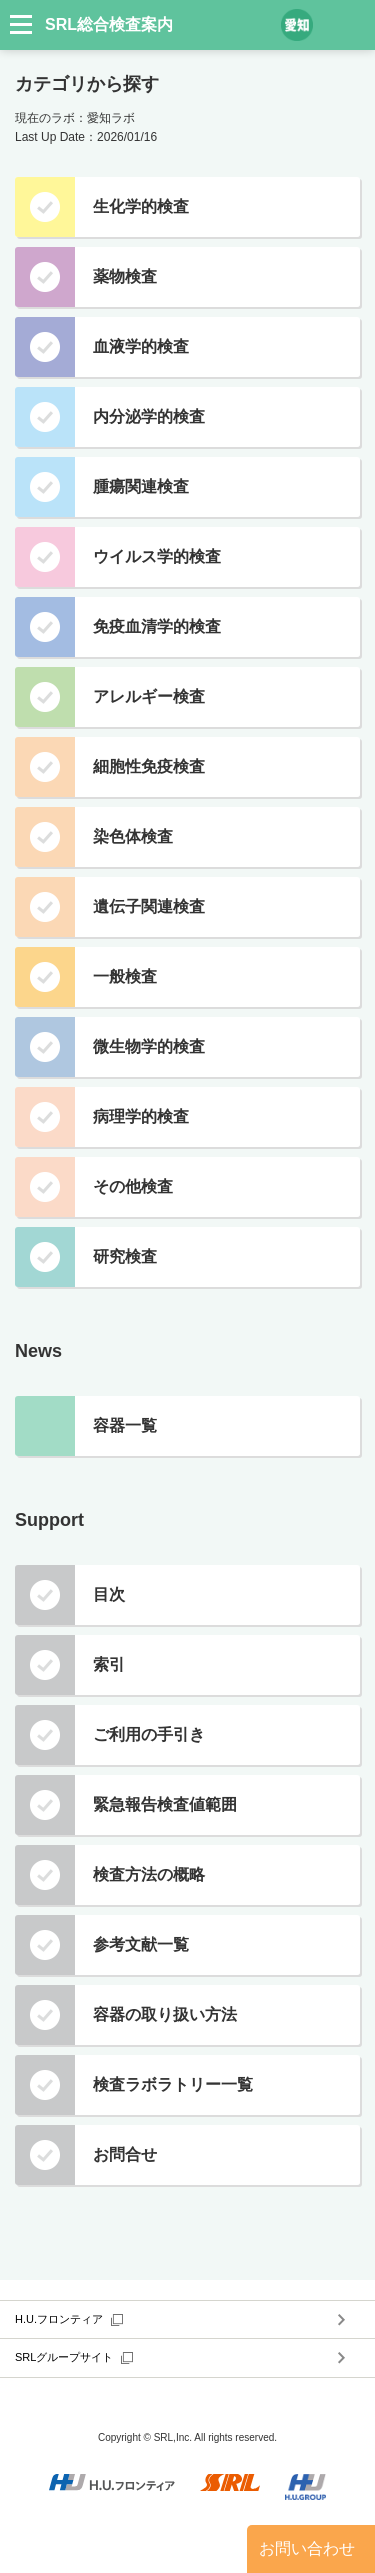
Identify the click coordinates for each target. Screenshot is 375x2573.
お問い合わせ (307, 2548)
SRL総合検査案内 (109, 24)
